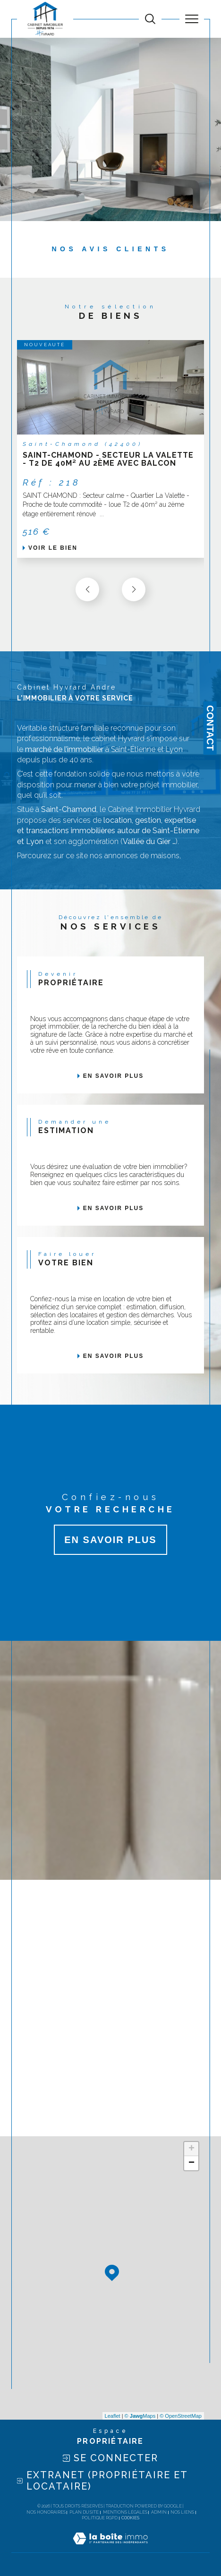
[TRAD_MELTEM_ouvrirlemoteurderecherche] (150, 19)
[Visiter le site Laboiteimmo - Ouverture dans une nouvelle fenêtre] (110, 2548)
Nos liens (182, 2512)
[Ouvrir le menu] (191, 19)
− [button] (191, 2163)
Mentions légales (125, 2512)
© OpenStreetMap (181, 2416)
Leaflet (112, 2416)
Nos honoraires (46, 2512)
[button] (133, 589)
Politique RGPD (100, 2518)
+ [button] (191, 2149)
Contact (210, 728)
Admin (159, 2512)
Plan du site (84, 2512)
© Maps (140, 2416)
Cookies (130, 2518)
